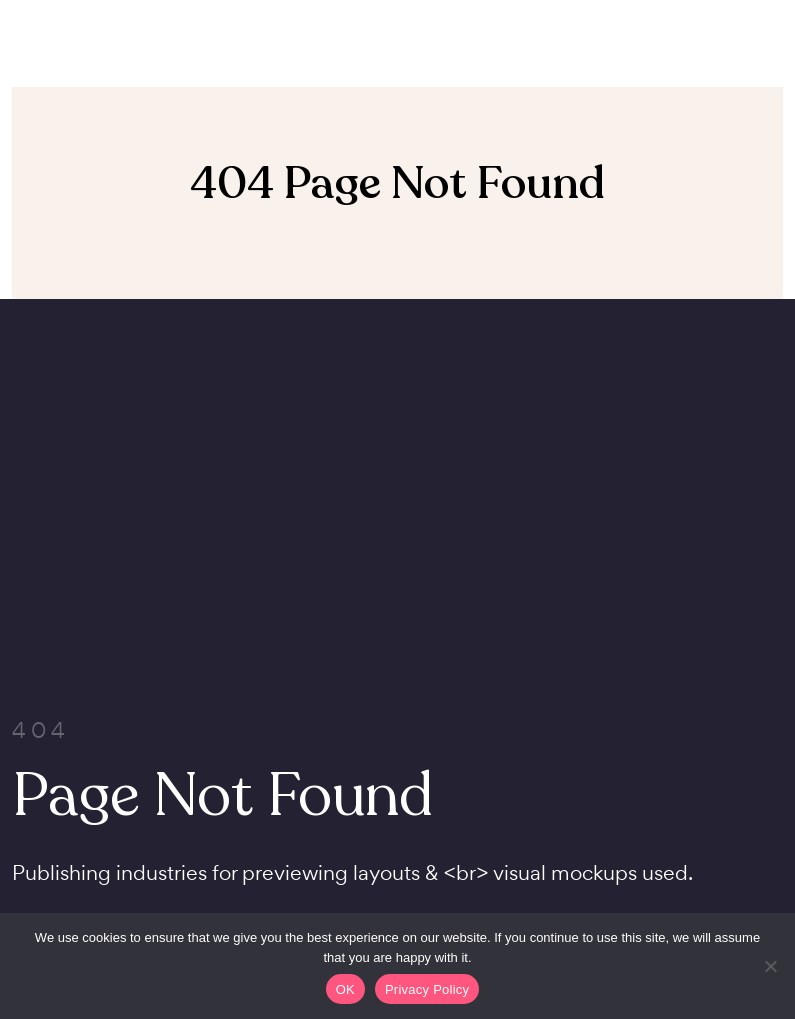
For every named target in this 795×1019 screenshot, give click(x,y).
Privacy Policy (427, 989)
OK (345, 989)
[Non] (770, 966)
